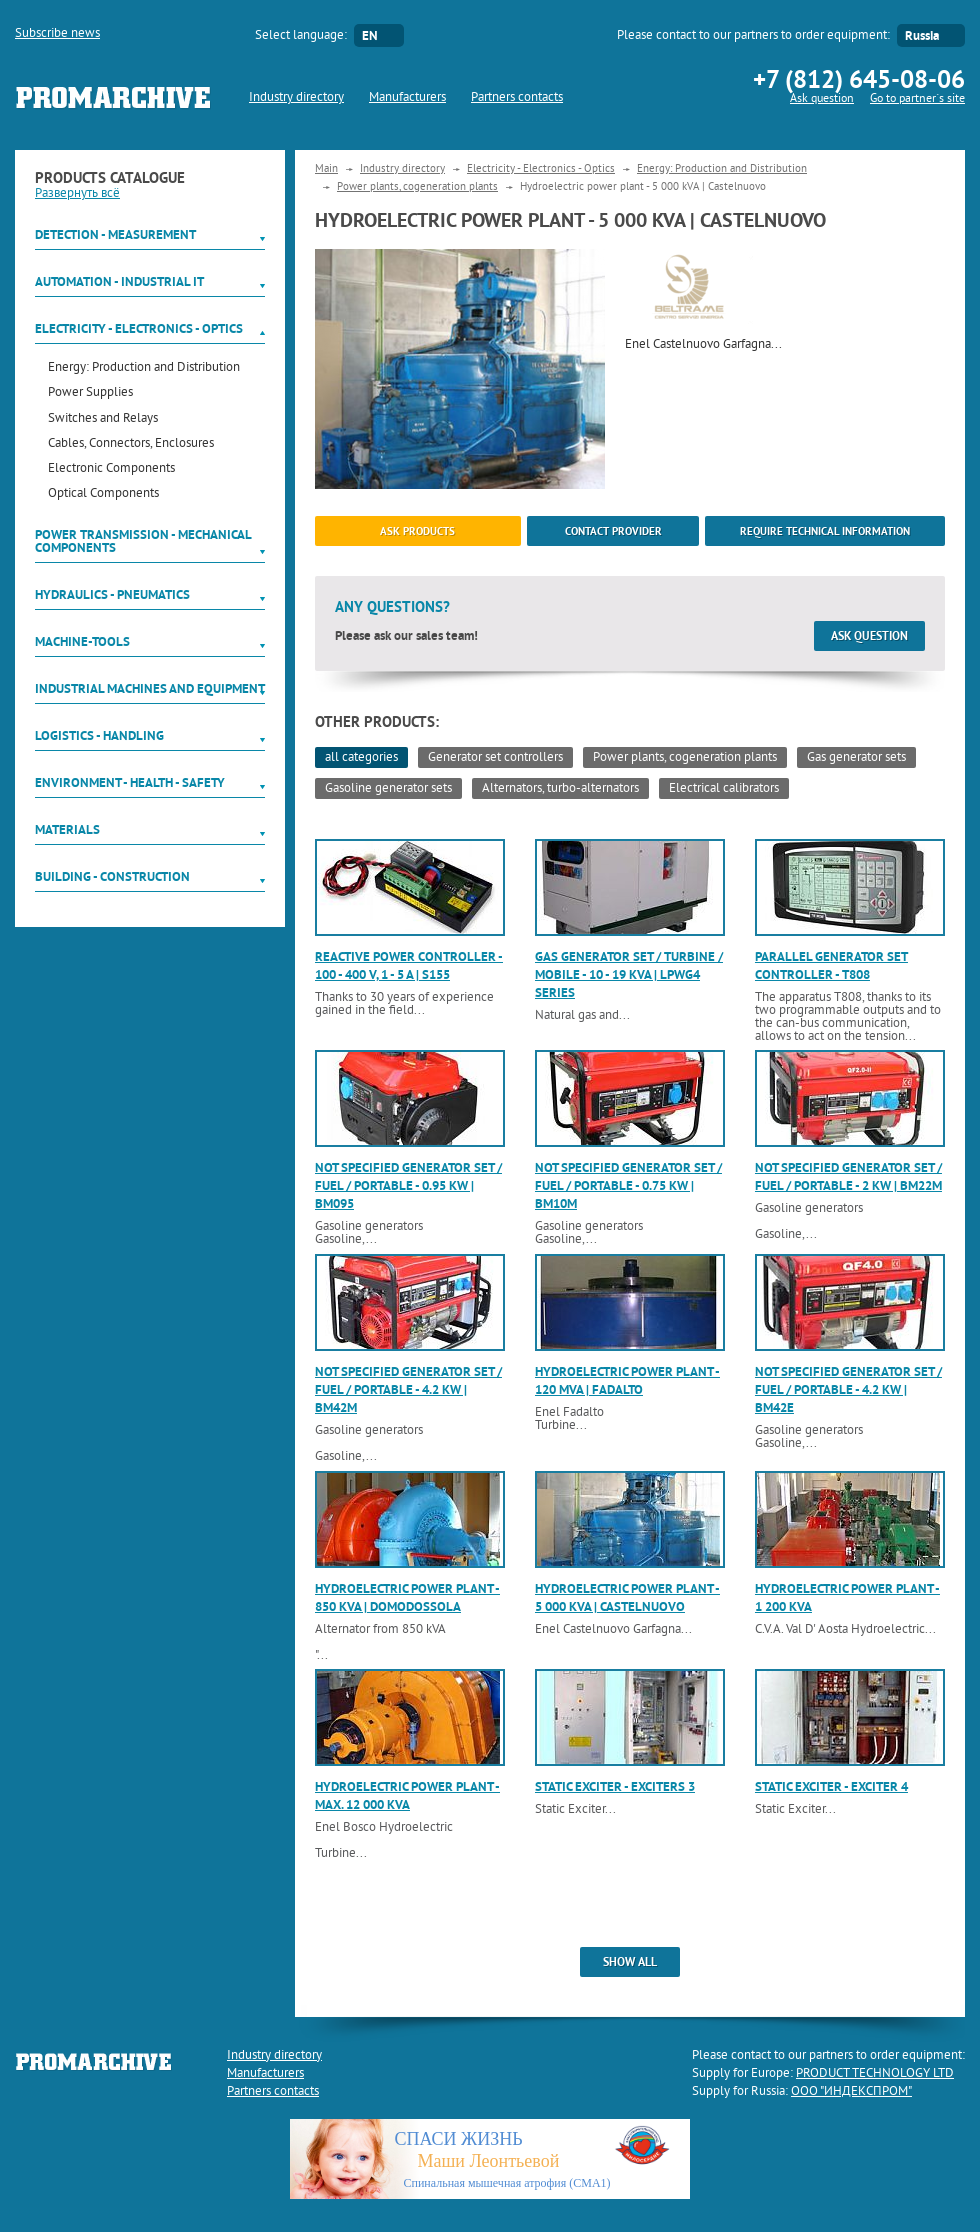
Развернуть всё (77, 194)
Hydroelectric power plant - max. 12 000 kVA (407, 1795)
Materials (67, 829)
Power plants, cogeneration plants (417, 187)
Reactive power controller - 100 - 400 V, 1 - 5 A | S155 (409, 965)
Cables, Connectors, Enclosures (131, 444)
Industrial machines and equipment (150, 688)
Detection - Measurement (115, 234)
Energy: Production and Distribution (144, 368)
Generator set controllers (495, 758)
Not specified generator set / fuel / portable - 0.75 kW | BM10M (628, 1185)
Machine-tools (82, 641)
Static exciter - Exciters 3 (615, 1786)
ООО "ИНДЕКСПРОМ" (851, 2092)
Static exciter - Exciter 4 (831, 1786)
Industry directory (296, 98)
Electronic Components (111, 469)
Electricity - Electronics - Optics (139, 328)
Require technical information (825, 531)
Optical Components (103, 494)
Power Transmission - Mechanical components (143, 541)
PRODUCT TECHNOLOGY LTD (875, 2074)
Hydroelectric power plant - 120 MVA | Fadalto (627, 1380)
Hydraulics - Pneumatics (112, 594)
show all (630, 1962)
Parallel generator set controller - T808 (831, 965)
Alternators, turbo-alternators (560, 789)
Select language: (301, 36)
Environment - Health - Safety (130, 782)
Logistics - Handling (99, 735)
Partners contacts (517, 98)
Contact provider (613, 531)
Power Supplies (90, 393)
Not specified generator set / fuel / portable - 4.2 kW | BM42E (848, 1389)
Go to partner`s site (917, 99)
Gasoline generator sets (388, 789)
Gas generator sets (856, 758)
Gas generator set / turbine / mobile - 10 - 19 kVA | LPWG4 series (629, 974)
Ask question (822, 99)
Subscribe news (57, 34)
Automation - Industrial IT (119, 281)
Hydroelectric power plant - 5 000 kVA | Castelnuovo (627, 1597)
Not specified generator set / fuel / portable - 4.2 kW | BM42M (408, 1389)
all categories (361, 758)
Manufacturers (407, 98)
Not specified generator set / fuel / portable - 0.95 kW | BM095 (408, 1185)
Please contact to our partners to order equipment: (753, 36)
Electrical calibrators (724, 789)
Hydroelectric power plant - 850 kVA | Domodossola (407, 1597)
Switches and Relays (103, 419)
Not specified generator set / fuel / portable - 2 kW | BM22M (848, 1176)
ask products (417, 531)
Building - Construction (112, 876)
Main (326, 169)
